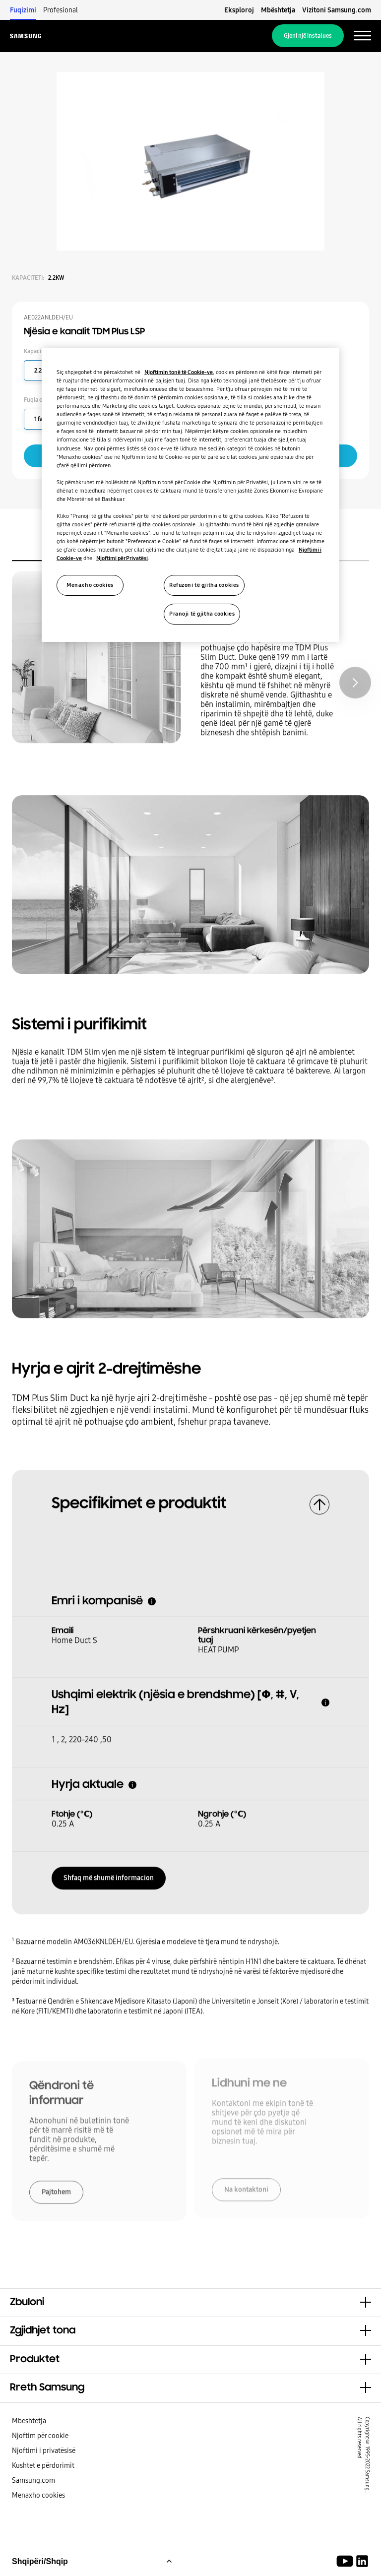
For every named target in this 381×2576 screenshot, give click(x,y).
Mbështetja (278, 9)
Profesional (60, 9)
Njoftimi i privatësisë (43, 2450)
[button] (190, 2303)
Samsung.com (33, 2480)
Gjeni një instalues (308, 36)
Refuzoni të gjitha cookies (204, 584)
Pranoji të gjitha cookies (202, 613)
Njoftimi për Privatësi (122, 558)
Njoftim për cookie (40, 2435)
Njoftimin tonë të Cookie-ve (178, 372)
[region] (190, 495)
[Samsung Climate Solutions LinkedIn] (362, 2561)
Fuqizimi (23, 9)
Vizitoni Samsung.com (336, 9)
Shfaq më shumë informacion (109, 1874)
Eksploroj (239, 9)
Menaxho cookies (38, 2495)
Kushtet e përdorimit (43, 2465)
